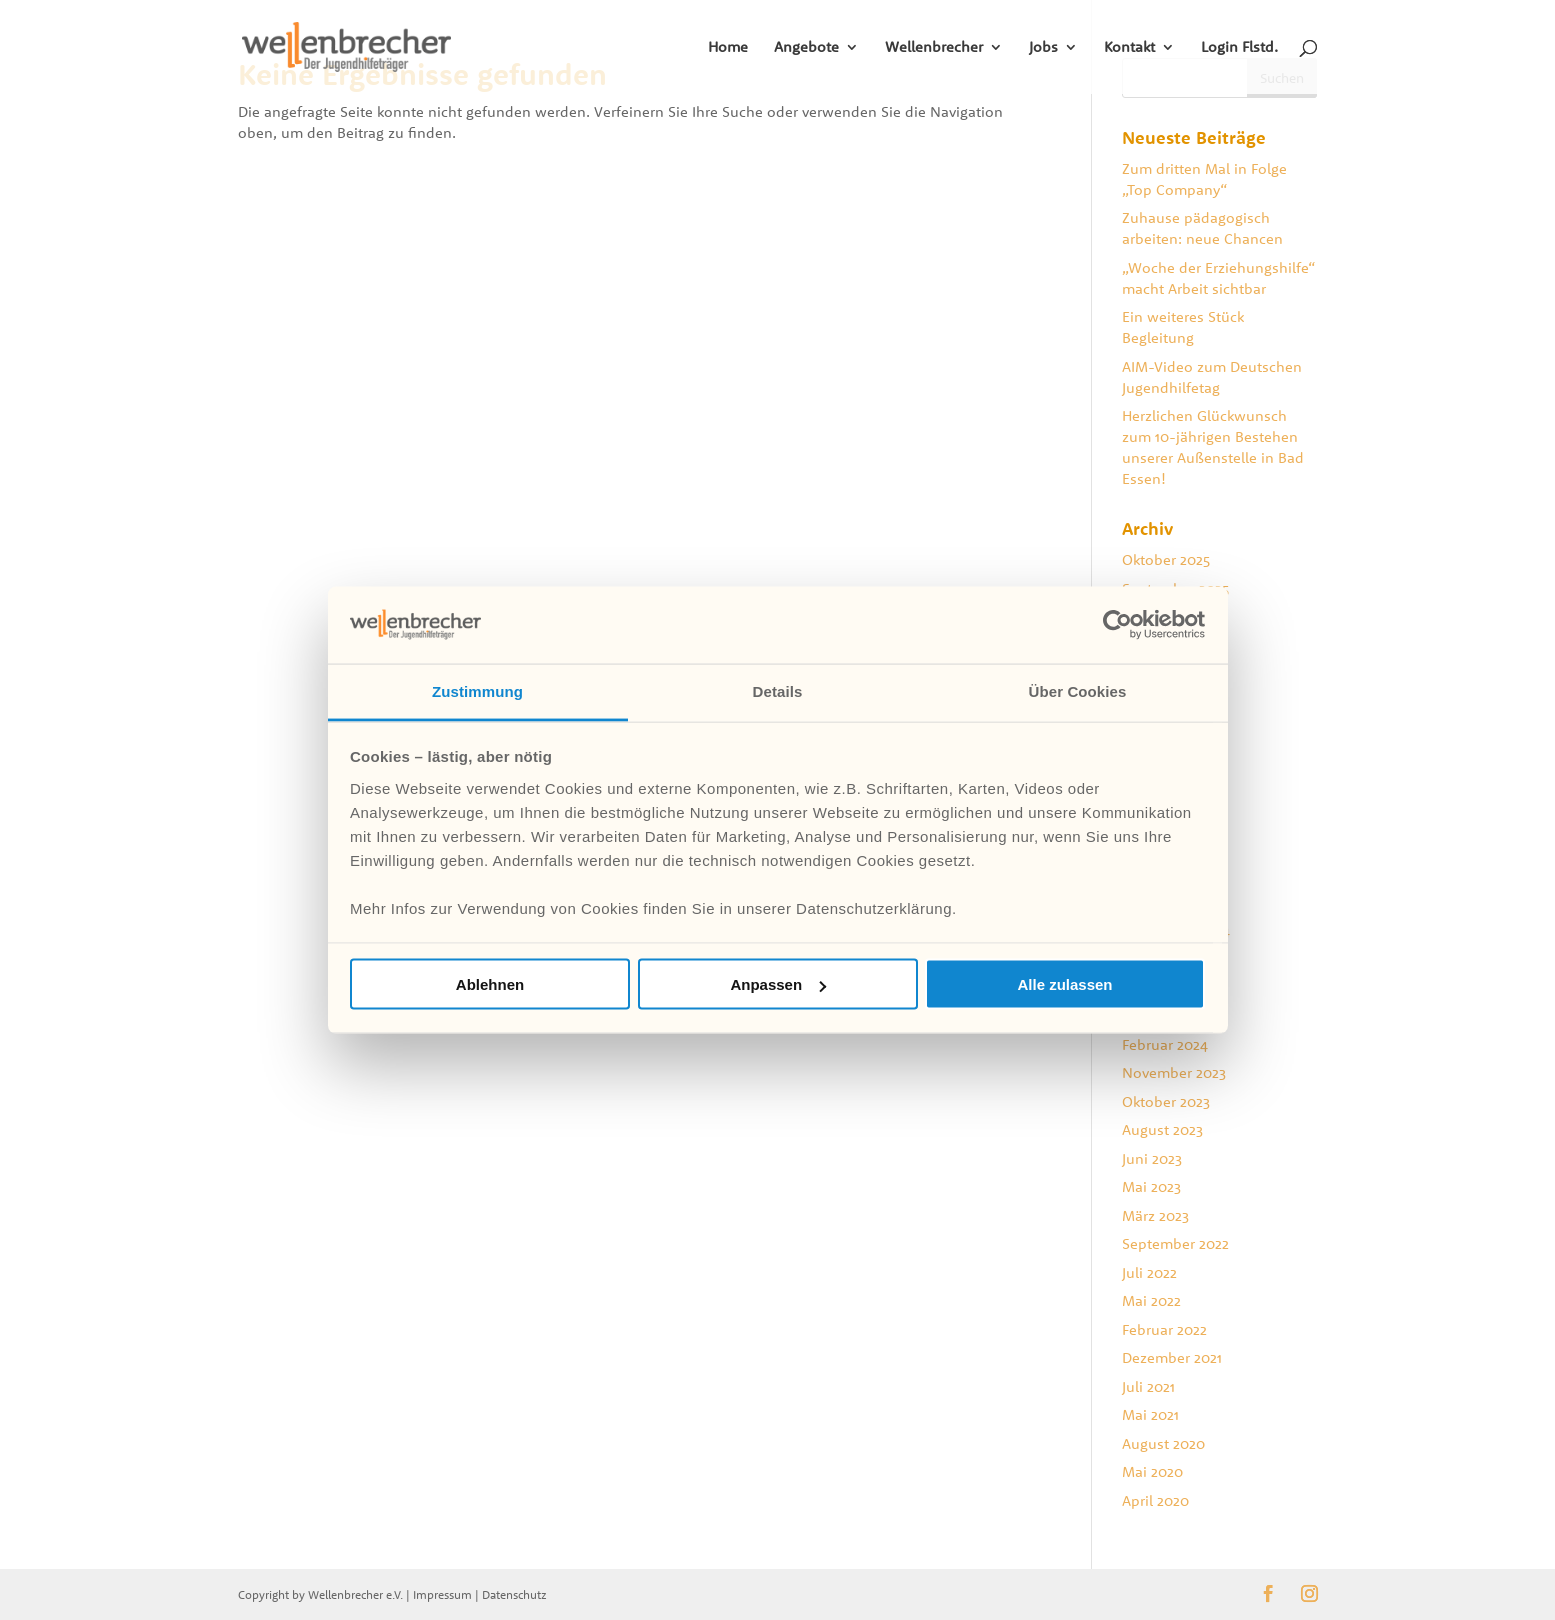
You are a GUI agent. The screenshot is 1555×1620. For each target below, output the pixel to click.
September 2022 (1175, 1243)
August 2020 (1163, 1443)
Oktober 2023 (1166, 1101)
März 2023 (1155, 1215)
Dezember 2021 (1172, 1357)
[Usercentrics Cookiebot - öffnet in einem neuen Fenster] (1117, 625)
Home (728, 48)
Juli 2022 (1149, 1272)
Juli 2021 (1148, 1386)
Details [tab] (778, 690)
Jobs (1043, 48)
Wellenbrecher (934, 48)
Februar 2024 (1165, 1044)
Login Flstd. (1239, 48)
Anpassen (778, 984)
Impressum (442, 1594)
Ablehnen (490, 984)
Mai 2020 (1152, 1471)
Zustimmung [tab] (477, 690)
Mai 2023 (1151, 1186)
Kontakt (1129, 48)
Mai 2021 (1150, 1414)
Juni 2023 (1152, 1158)
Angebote (806, 48)
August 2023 (1162, 1129)
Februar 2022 (1164, 1329)
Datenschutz (514, 1594)
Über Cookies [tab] (1078, 690)
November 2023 (1174, 1072)
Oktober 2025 (1166, 559)
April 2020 (1155, 1500)
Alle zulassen (1064, 984)
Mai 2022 (1151, 1300)
